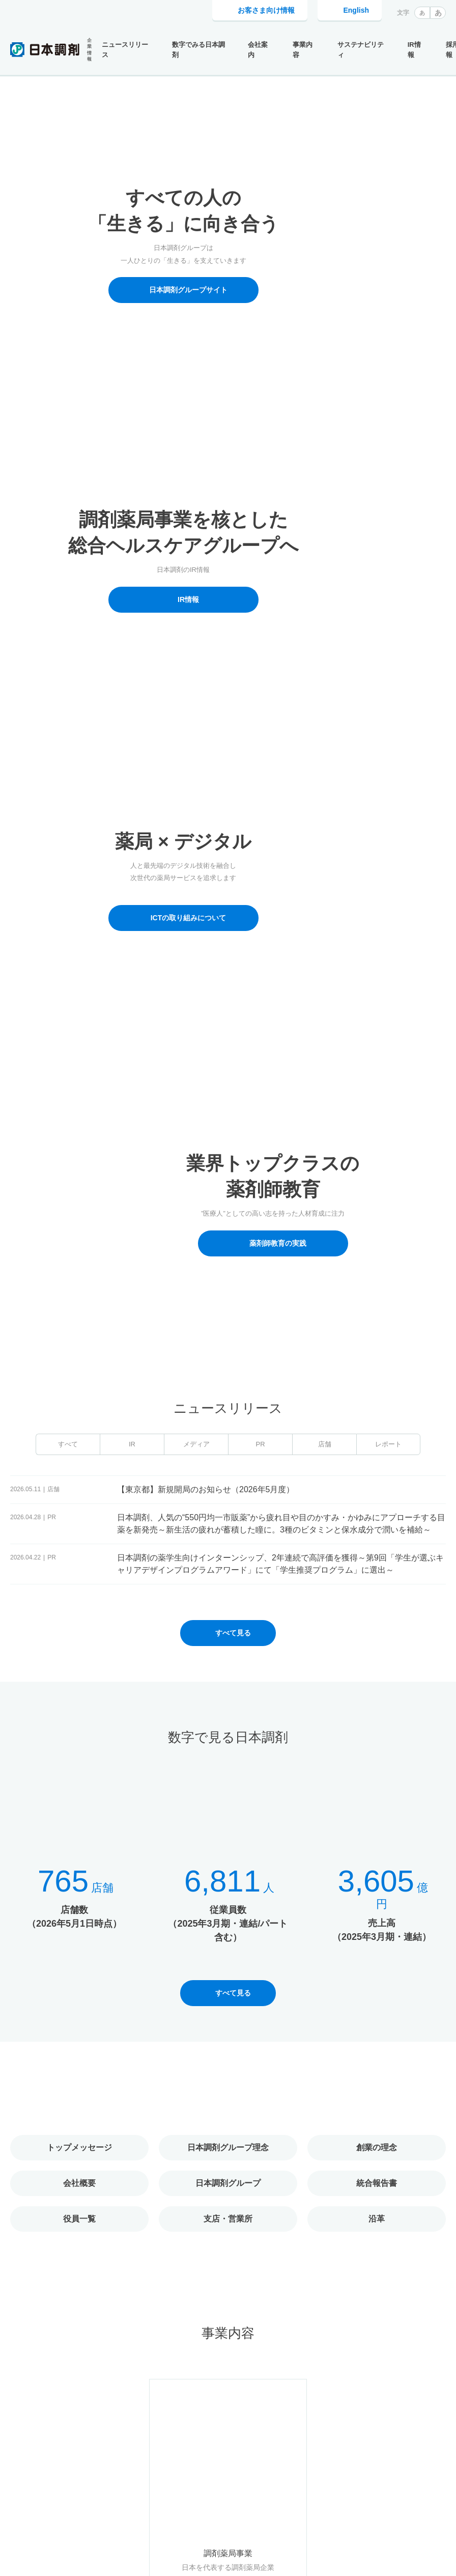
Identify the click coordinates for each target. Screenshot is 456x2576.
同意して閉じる (400, 2555)
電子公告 (433, 2476)
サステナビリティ (360, 50)
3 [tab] (231, 375)
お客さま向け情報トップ (284, 2476)
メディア (196, 478)
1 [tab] (220, 375)
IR (132, 478)
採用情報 (350, 2476)
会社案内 (258, 50)
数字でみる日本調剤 (198, 50)
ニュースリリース (125, 50)
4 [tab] (236, 375)
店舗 (324, 478)
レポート (388, 478)
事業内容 (302, 50)
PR (260, 478)
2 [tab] (225, 375)
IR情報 (414, 50)
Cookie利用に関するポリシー (78, 2554)
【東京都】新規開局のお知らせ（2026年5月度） (206, 523)
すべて (68, 478)
